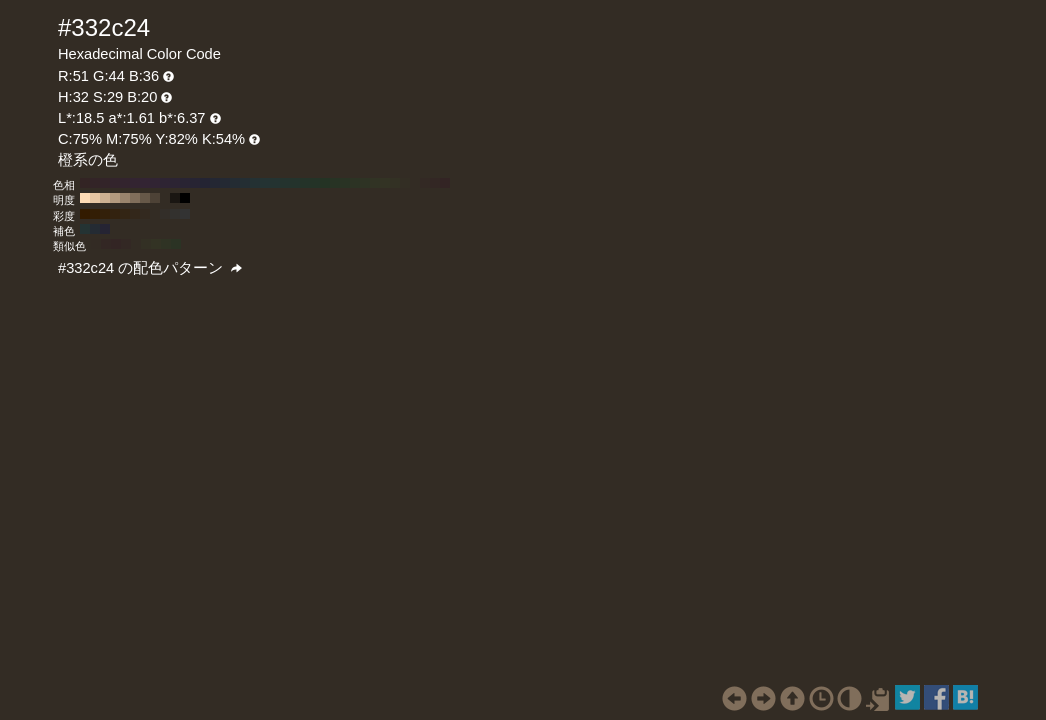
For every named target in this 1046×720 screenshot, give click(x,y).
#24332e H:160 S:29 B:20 (285, 183)
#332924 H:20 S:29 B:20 (425, 183)
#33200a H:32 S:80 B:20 (105, 214)
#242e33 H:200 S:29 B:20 (245, 183)
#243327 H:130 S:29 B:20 (315, 183)
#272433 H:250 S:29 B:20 (195, 183)
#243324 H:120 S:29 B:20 (325, 183)
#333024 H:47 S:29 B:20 (146, 244)
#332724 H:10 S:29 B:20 (435, 183)
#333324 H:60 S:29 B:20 (385, 183)
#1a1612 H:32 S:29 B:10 (175, 198)
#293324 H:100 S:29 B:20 (345, 183)
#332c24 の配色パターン (150, 268)
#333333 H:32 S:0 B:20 (185, 214)
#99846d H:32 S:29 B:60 (125, 198)
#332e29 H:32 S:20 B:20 (165, 214)
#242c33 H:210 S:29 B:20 (235, 183)
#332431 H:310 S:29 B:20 (135, 183)
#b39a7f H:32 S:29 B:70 (115, 198)
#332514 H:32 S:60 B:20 (125, 214)
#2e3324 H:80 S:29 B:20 (365, 183)
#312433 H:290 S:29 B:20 (155, 183)
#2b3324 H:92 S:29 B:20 (176, 244)
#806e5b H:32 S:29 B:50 (135, 198)
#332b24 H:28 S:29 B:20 (96, 244)
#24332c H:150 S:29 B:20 (295, 183)
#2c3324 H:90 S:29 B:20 (355, 183)
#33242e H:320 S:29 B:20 (125, 183)
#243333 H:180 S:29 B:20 (265, 183)
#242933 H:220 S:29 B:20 (225, 183)
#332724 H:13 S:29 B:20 (106, 244)
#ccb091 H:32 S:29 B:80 (105, 198)
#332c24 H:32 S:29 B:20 (165, 198)
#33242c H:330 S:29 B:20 (115, 183)
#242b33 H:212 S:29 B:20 (95, 229)
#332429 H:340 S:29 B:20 (105, 183)
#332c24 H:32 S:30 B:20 (155, 214)
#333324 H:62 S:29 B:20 (156, 244)
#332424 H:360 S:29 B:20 (85, 183)
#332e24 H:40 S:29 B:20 (405, 183)
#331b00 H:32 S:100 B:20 (85, 214)
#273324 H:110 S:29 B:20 (335, 183)
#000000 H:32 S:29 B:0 (185, 198)
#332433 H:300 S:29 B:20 (145, 183)
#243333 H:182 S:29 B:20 (85, 229)
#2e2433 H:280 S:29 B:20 (165, 183)
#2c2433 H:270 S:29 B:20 (175, 183)
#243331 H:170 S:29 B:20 (275, 183)
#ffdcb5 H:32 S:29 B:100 (85, 198)
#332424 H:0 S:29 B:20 (445, 183)
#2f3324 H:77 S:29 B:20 (166, 244)
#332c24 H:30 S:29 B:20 (415, 183)
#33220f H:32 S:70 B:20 (115, 214)
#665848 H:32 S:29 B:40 (145, 198)
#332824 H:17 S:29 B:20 (126, 244)
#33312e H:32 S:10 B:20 (175, 214)
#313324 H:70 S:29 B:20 (375, 183)
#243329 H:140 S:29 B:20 (305, 183)
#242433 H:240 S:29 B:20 (205, 183)
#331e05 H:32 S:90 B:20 (95, 214)
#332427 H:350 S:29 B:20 (95, 183)
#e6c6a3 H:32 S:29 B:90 (95, 198)
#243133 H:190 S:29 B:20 (255, 183)
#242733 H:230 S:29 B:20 (215, 183)
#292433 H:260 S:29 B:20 (185, 183)
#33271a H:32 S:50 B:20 (135, 214)
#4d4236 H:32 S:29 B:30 (155, 198)
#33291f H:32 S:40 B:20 (145, 214)
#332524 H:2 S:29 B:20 (116, 244)
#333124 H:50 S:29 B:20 (395, 183)
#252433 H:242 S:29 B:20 (105, 229)
